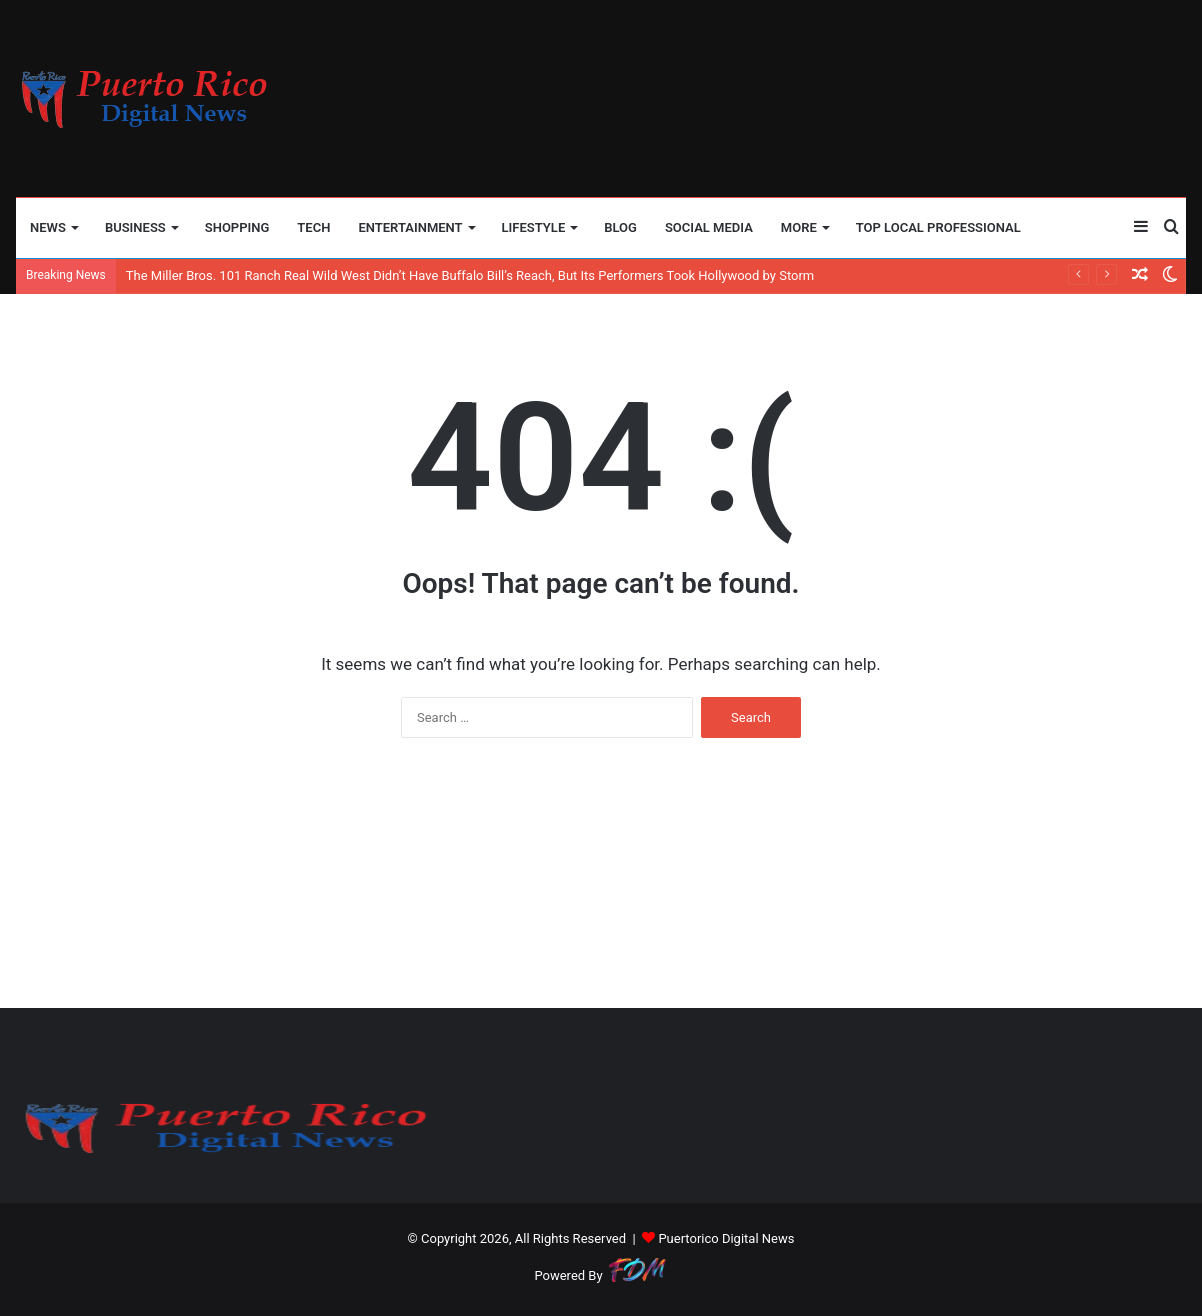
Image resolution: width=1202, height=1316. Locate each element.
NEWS (48, 227)
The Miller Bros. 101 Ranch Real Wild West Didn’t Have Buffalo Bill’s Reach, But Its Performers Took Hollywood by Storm (470, 275)
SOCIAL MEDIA (709, 227)
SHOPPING (237, 227)
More (799, 227)
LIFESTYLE (534, 227)
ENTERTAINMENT (410, 227)
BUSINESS (135, 227)
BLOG (620, 227)
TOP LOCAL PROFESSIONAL (938, 227)
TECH (313, 227)
